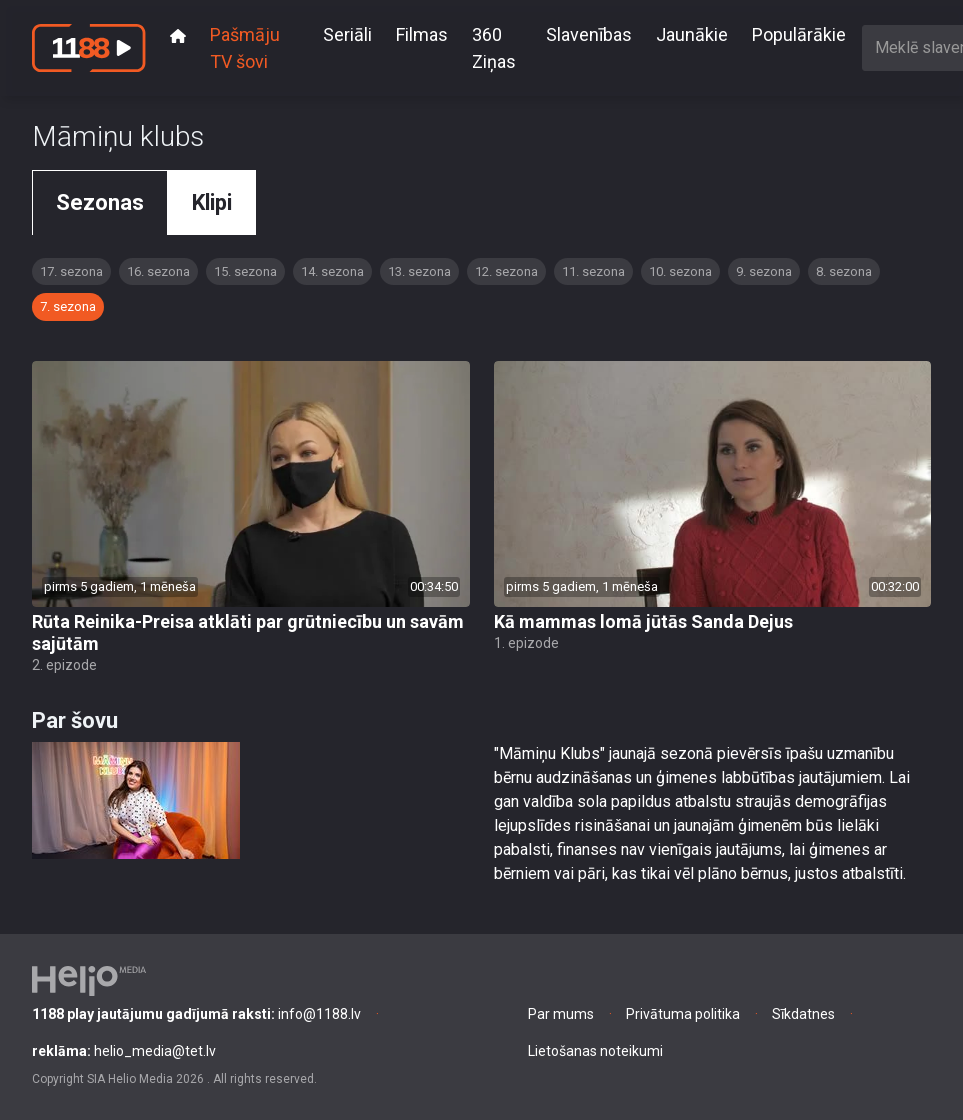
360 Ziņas (494, 48)
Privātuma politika (683, 1014)
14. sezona (332, 271)
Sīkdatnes (803, 1014)
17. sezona (71, 271)
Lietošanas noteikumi (595, 1051)
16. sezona (158, 271)
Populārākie (799, 34)
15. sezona (245, 271)
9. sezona (764, 271)
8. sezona (844, 271)
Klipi (212, 202)
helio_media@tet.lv (124, 1051)
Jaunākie (692, 34)
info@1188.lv (196, 1014)
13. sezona (419, 271)
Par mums (561, 1014)
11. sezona (593, 271)
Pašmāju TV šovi (245, 48)
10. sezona (680, 271)
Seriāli (347, 34)
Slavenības (589, 34)
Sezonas (100, 202)
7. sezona (68, 306)
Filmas (422, 34)
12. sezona (506, 271)
